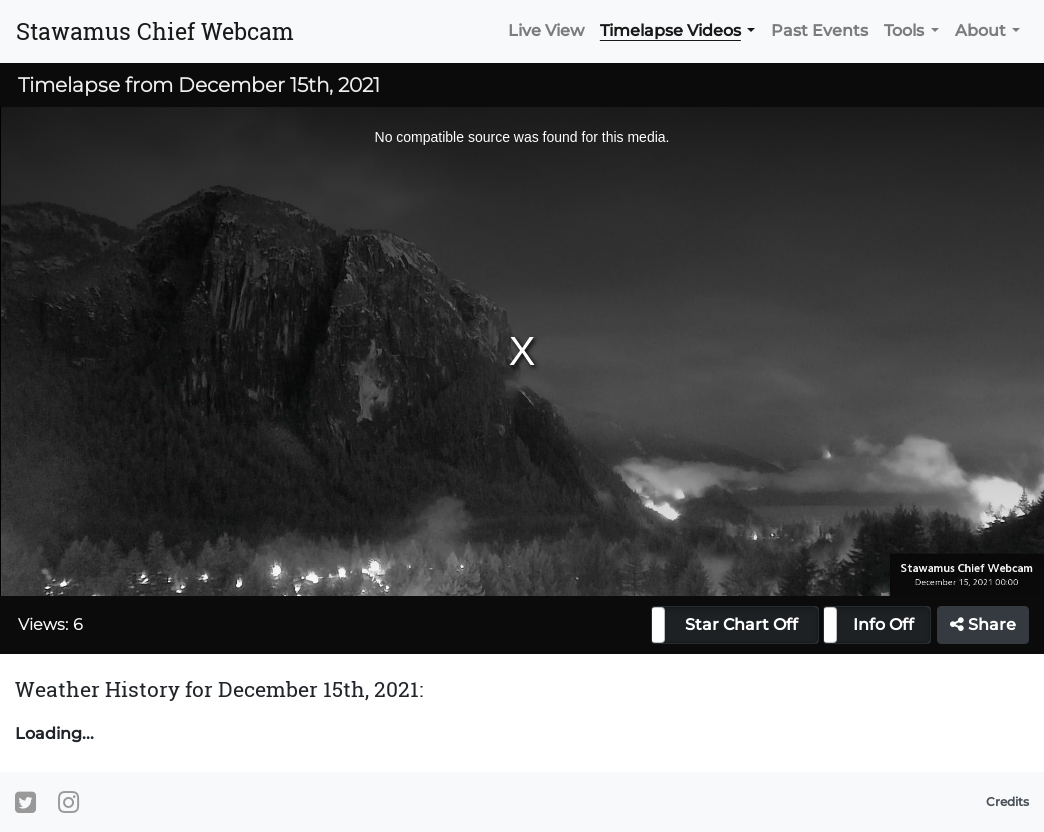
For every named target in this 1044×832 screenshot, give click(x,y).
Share (983, 624)
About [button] (980, 30)
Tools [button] (904, 30)
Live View (546, 30)
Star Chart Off (741, 624)
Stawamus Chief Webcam (155, 31)
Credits (1007, 801)
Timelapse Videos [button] (670, 30)
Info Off (883, 624)
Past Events (819, 30)
